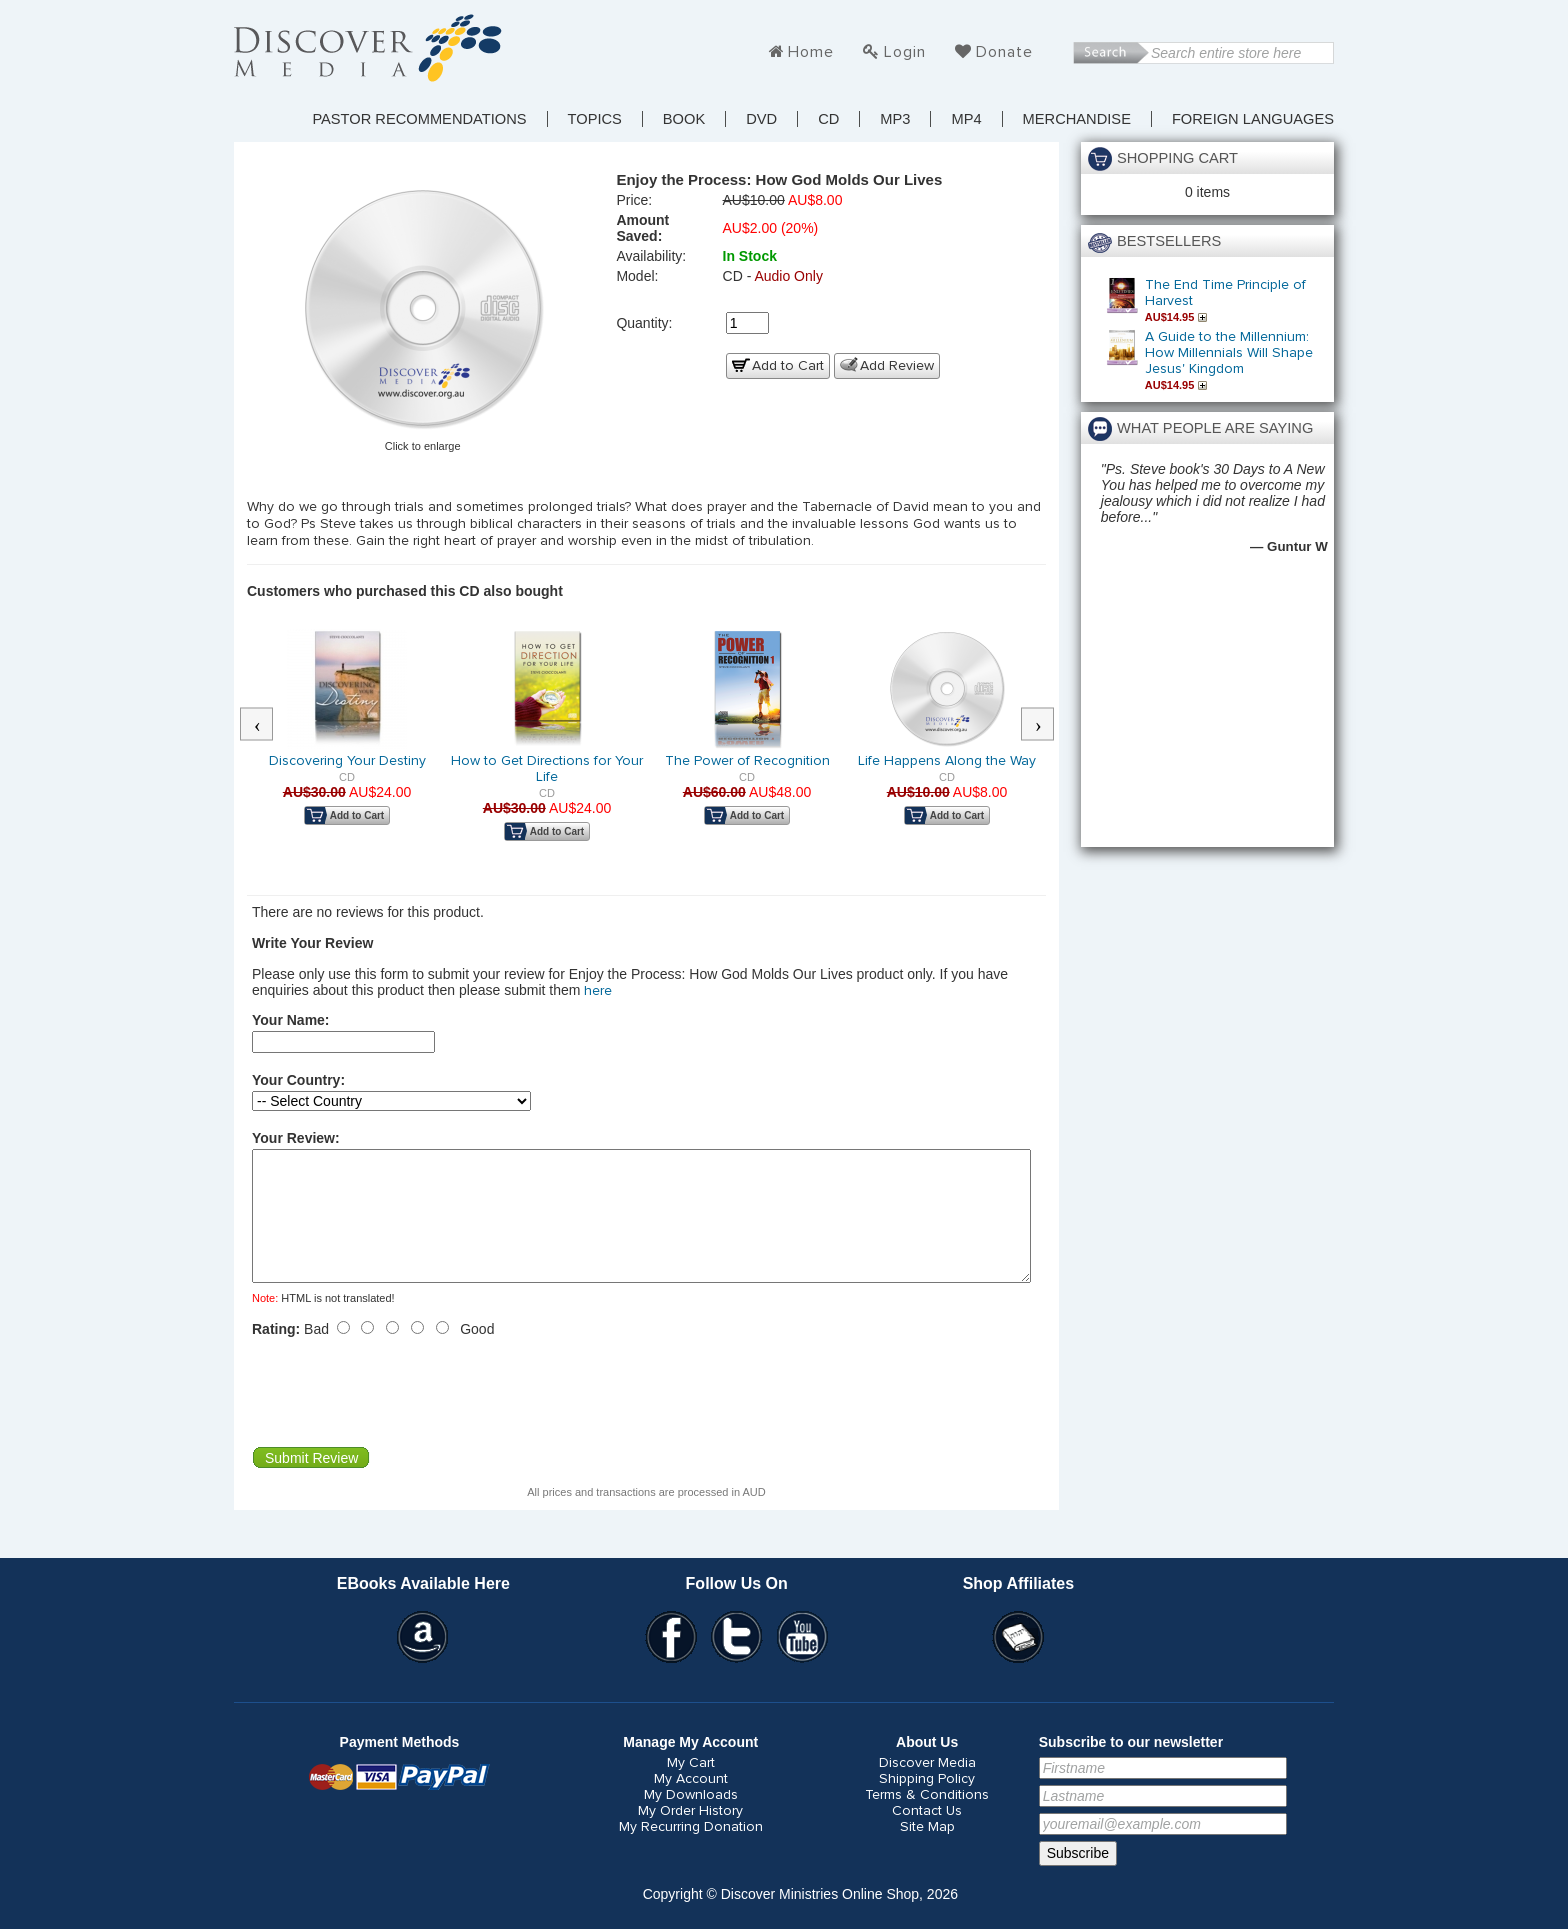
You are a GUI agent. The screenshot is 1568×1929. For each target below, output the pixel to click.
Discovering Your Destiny (347, 761)
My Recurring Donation (691, 1851)
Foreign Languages (1253, 119)
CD (828, 119)
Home (811, 52)
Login (905, 52)
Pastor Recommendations (419, 119)
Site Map (927, 1851)
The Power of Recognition (747, 761)
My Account (691, 1803)
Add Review (897, 366)
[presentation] (404, 1416)
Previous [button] (267, 725)
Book (684, 119)
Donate (1004, 52)
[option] (347, 741)
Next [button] (1048, 725)
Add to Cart (788, 366)
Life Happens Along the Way (947, 761)
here (598, 991)
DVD (761, 119)
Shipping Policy (927, 1803)
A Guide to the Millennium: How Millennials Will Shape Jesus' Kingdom (1229, 353)
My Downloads (691, 1819)
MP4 (966, 119)
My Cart (691, 1787)
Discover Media (927, 1787)
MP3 (895, 119)
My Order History (690, 1835)
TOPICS (595, 119)
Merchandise (1077, 119)
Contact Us (927, 1835)
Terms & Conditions (927, 1819)
